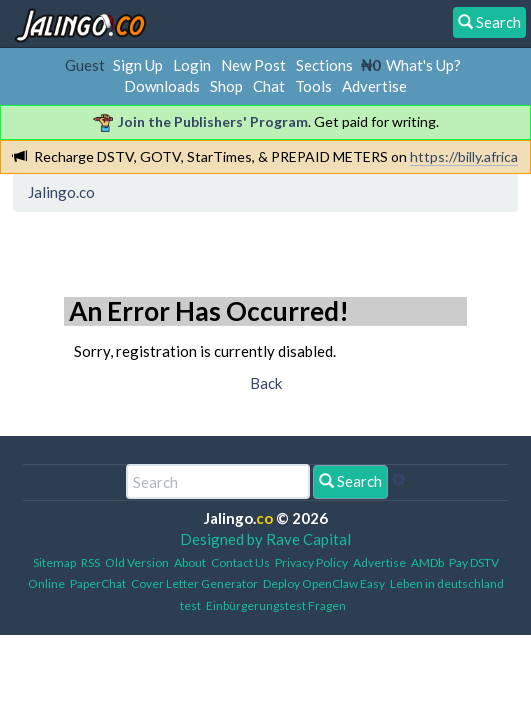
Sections (324, 65)
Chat (269, 86)
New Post (253, 65)
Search (350, 481)
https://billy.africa (464, 156)
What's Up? (423, 65)
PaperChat (98, 583)
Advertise (374, 86)
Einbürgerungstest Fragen (276, 605)
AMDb (427, 562)
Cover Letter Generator (194, 583)
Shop (226, 86)
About (190, 562)
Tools (313, 86)
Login (192, 65)
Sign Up (138, 65)
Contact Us (240, 562)
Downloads (162, 86)
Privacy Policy (311, 562)
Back (266, 383)
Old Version (137, 562)
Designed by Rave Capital (265, 539)
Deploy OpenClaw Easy (324, 583)
